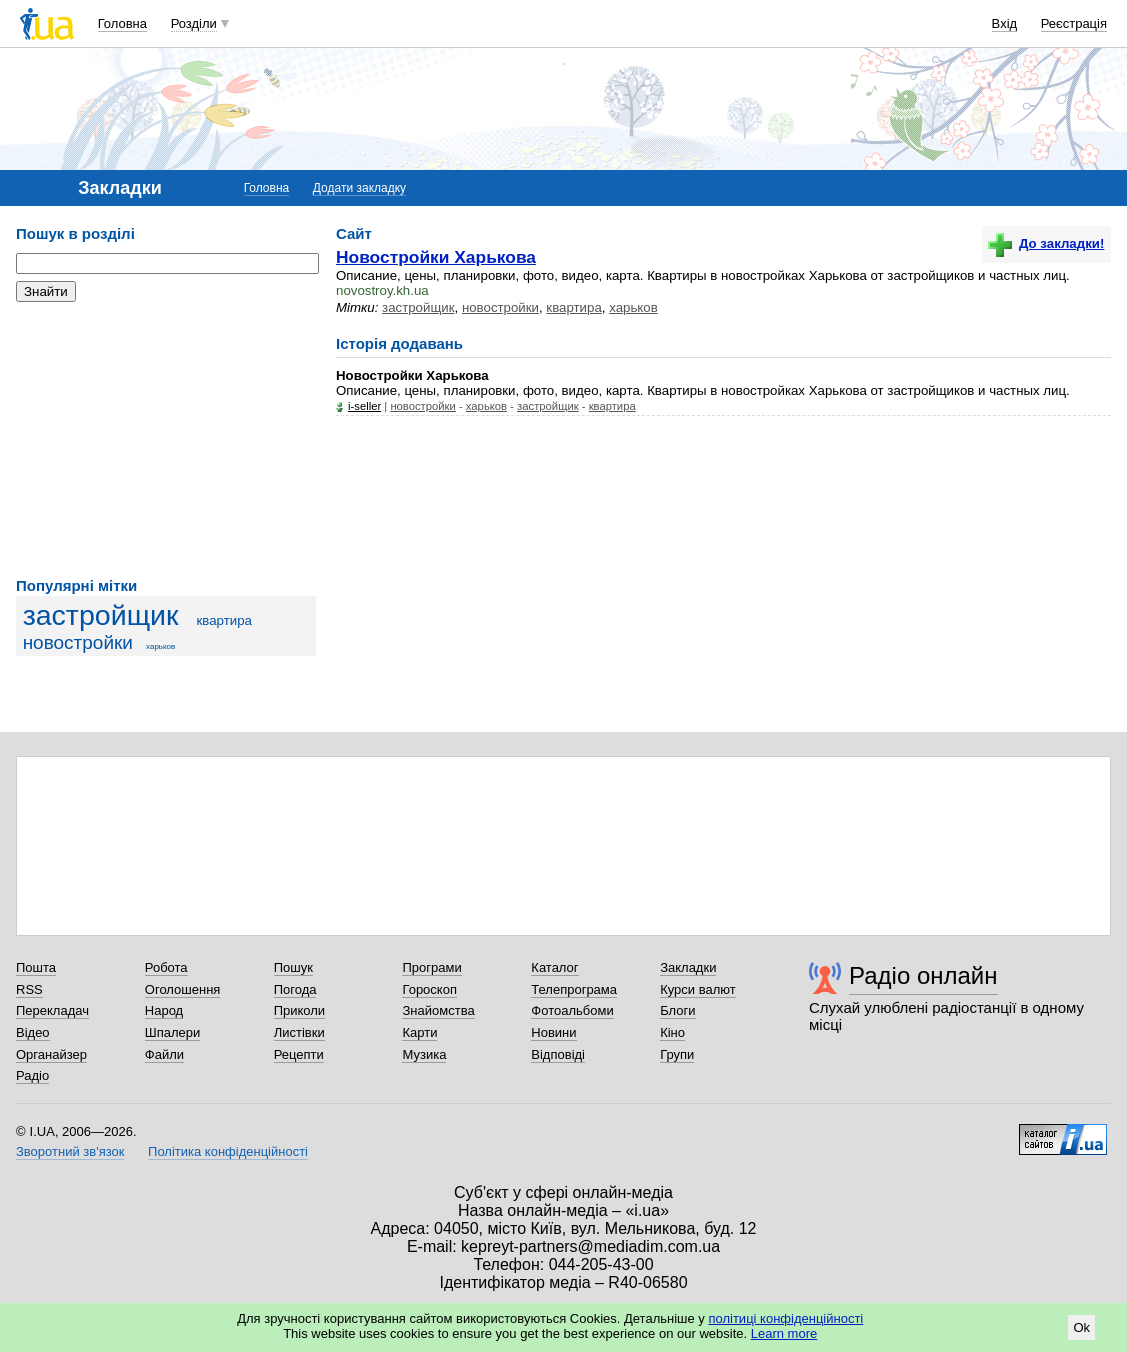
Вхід (1005, 23)
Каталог (554, 967)
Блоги (677, 1010)
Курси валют (698, 989)
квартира (224, 620)
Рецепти (299, 1054)
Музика (424, 1054)
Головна (122, 23)
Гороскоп (429, 989)
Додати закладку (359, 188)
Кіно (672, 1032)
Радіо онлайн (923, 975)
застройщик (101, 615)
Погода (295, 989)
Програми (431, 967)
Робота (166, 967)
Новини (553, 1032)
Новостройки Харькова (436, 257)
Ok (1081, 1327)
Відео (33, 1032)
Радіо (32, 1075)
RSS (29, 989)
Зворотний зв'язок (70, 1151)
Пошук (293, 967)
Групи (677, 1054)
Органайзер (51, 1054)
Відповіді (558, 1054)
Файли (164, 1054)
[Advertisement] (166, 440)
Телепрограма (574, 989)
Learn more (784, 1333)
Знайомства (438, 1010)
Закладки (688, 967)
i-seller (364, 406)
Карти (419, 1032)
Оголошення (183, 989)
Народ (164, 1010)
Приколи (299, 1010)
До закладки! (1046, 243)
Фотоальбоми (572, 1010)
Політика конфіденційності (228, 1151)
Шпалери (173, 1032)
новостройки (78, 642)
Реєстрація (1074, 23)
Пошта (36, 967)
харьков (160, 646)
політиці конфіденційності (785, 1318)
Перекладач (52, 1010)
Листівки (299, 1032)
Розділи (194, 23)
